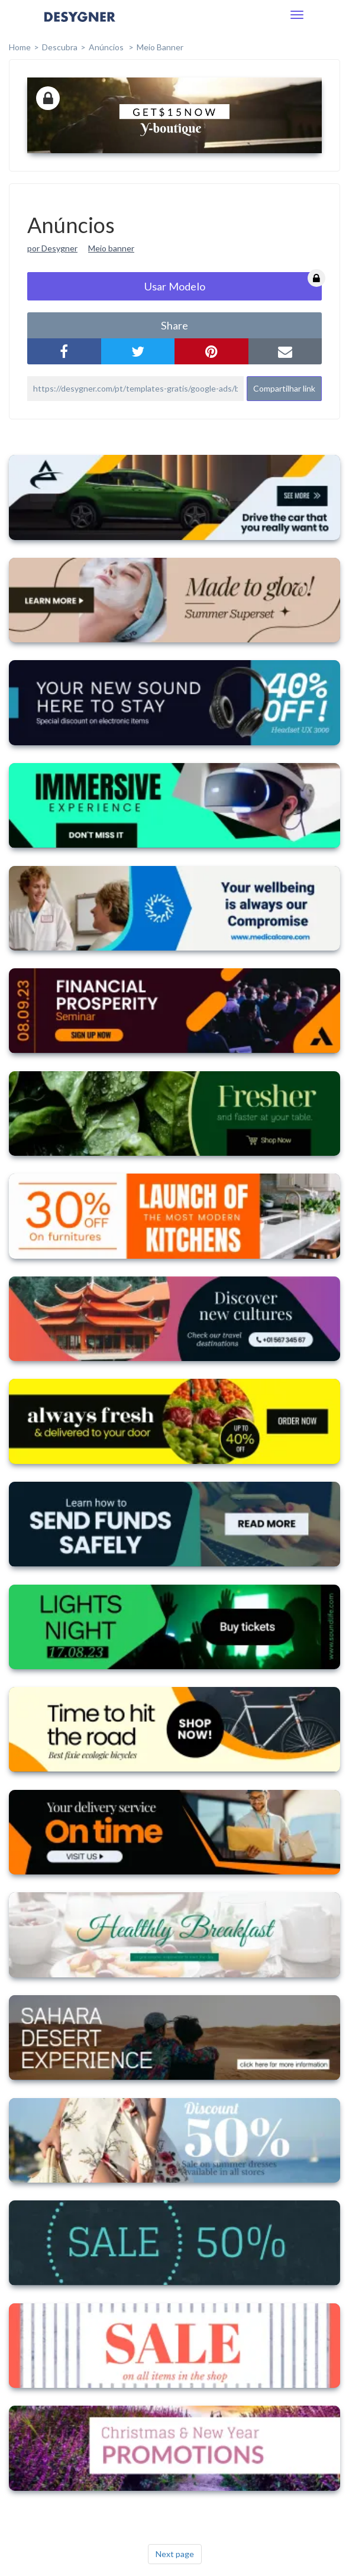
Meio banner (111, 248)
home (20, 47)
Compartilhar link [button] (284, 388)
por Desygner (52, 248)
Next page (175, 2554)
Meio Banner (160, 47)
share (174, 325)
